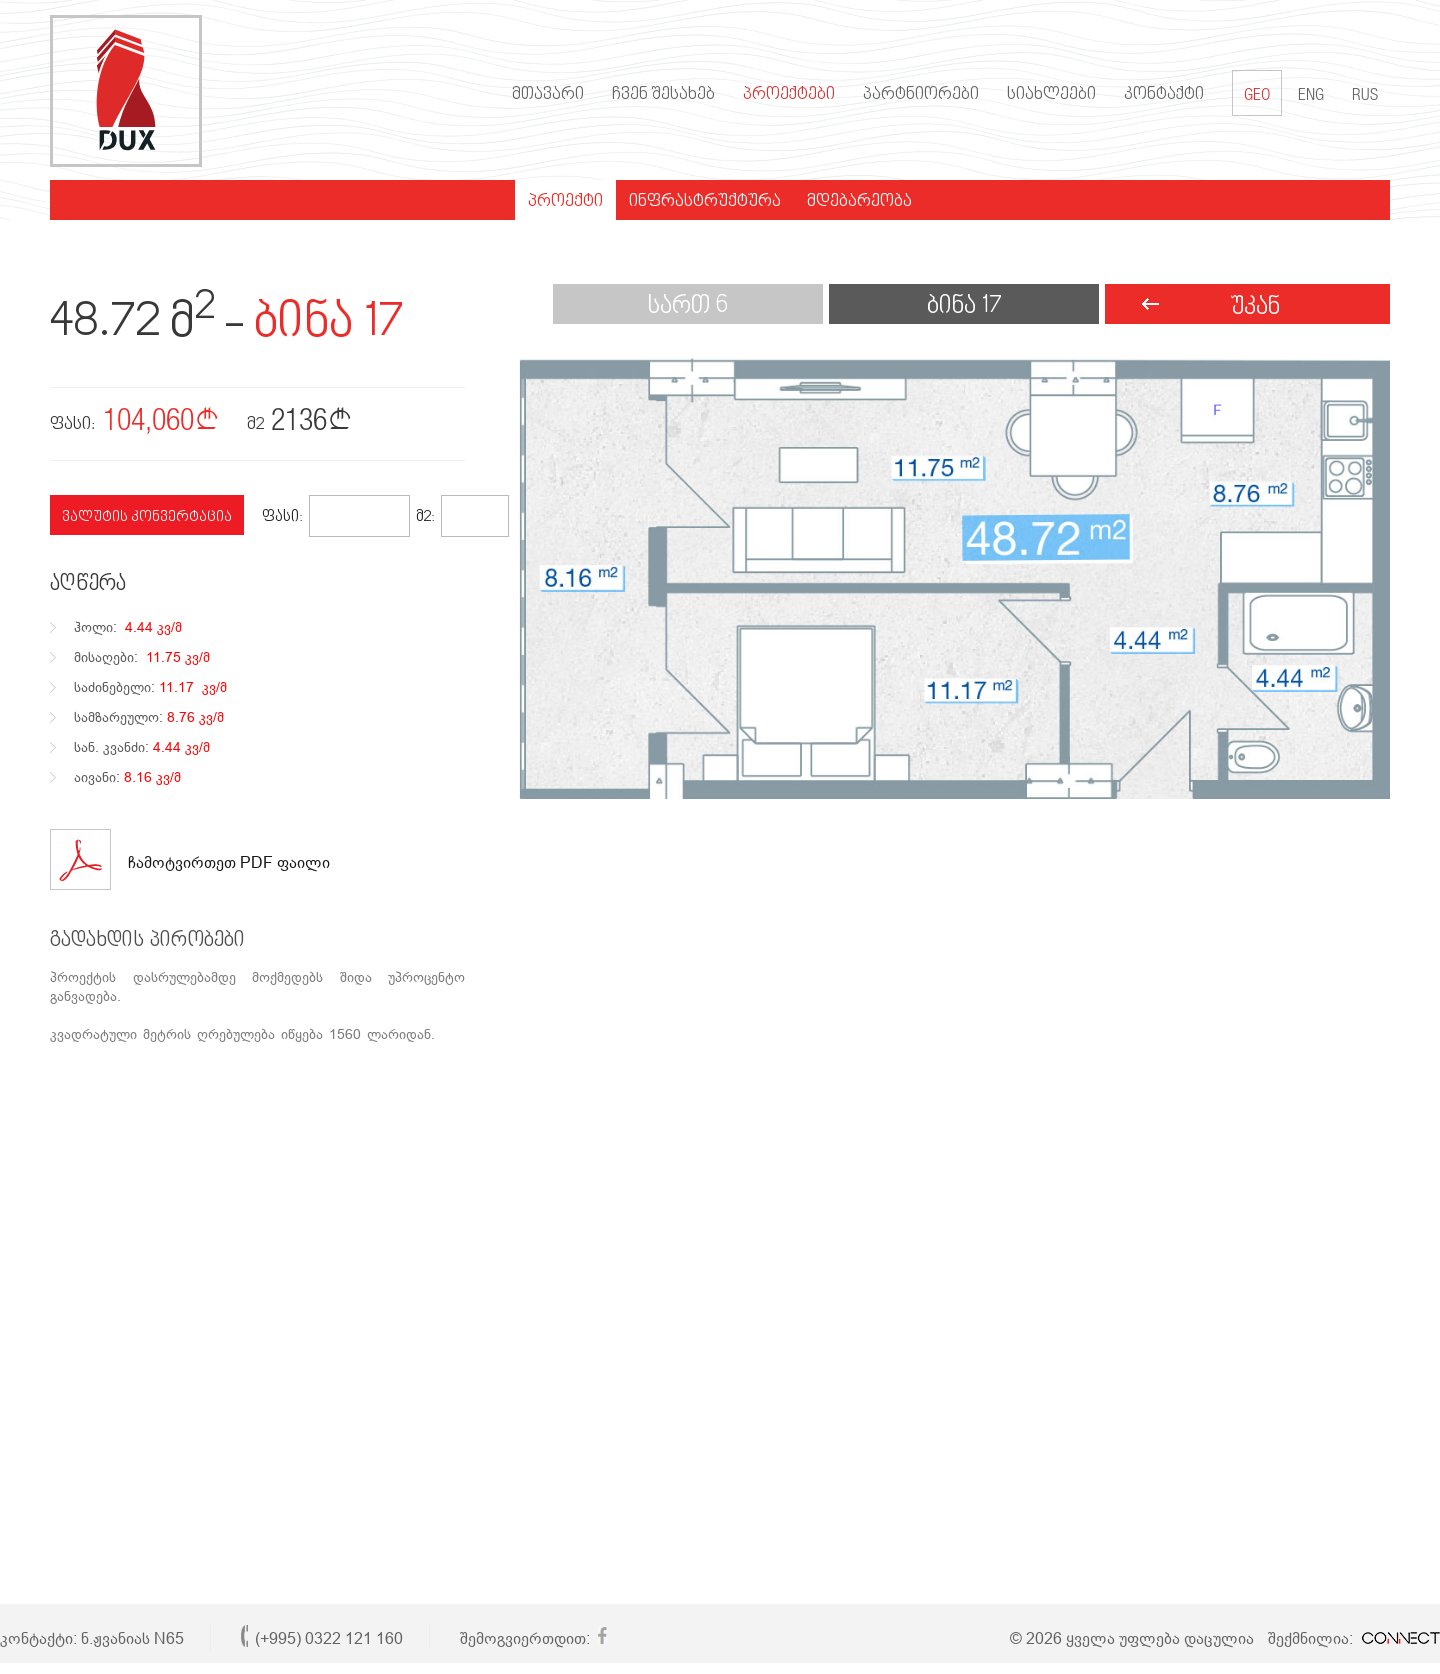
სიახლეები (1051, 95)
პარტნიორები (921, 95)
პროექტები (789, 95)
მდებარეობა (859, 202)
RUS (1365, 96)
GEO (1257, 93)
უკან (1255, 307)
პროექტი (565, 202)
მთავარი (548, 95)
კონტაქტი (1164, 95)
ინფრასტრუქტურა (705, 202)
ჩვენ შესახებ (663, 95)
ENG (1311, 96)
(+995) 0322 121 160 (329, 1638)
